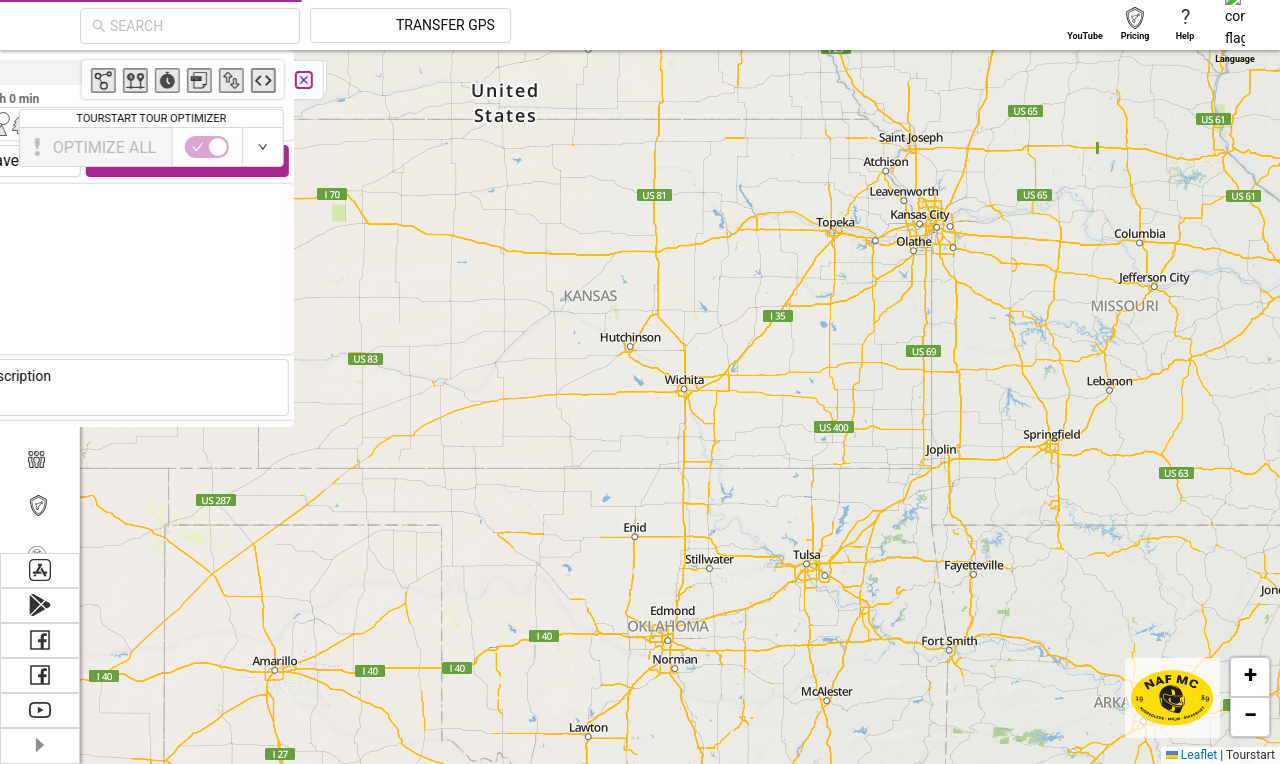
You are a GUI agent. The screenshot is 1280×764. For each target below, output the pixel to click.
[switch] (110, 147)
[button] (1250, 677)
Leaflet (1191, 755)
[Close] (207, 80)
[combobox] (379, 26)
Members (82, 458)
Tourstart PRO (102, 506)
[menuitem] (97, 458)
